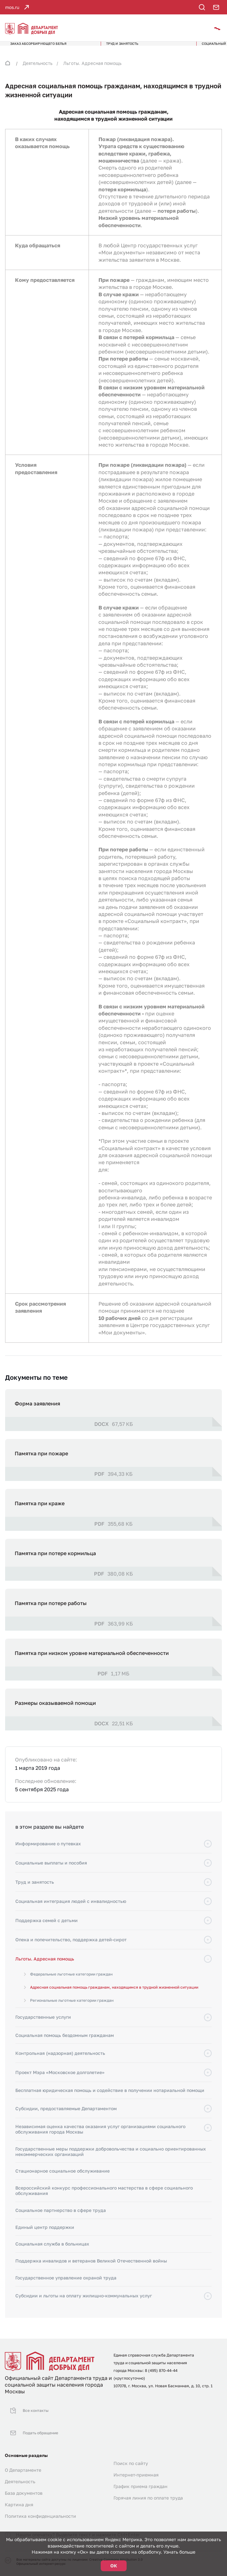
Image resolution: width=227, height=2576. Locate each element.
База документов (24, 2481)
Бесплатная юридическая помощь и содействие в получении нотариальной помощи (109, 2099)
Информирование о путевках (48, 1852)
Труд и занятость (34, 1890)
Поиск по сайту (131, 2451)
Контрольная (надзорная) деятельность (60, 2061)
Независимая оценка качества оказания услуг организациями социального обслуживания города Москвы (100, 2137)
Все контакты (26, 2414)
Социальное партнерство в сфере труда (60, 2218)
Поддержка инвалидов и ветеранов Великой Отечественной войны (91, 2269)
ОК (113, 2565)
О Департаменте (23, 2458)
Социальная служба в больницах (52, 2252)
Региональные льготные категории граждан (72, 2008)
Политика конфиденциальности (40, 2504)
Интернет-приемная (136, 2462)
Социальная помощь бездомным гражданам (64, 2043)
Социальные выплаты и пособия (51, 1871)
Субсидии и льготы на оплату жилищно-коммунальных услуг (83, 2304)
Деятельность (37, 71)
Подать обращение (32, 2426)
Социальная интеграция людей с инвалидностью (70, 1909)
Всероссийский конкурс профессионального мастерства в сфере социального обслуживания (104, 2198)
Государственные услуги (43, 2025)
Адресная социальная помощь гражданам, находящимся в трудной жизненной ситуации (114, 1995)
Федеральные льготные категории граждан (71, 1982)
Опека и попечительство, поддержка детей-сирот (71, 1948)
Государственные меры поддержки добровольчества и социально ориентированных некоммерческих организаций (110, 2159)
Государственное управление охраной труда (65, 2286)
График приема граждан (141, 2474)
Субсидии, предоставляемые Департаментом (66, 2116)
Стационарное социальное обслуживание (62, 2179)
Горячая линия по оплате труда (148, 2485)
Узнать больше (179, 2552)
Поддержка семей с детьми (46, 1928)
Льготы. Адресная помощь (92, 71)
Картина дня (19, 2492)
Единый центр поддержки (44, 2235)
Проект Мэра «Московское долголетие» (60, 2080)
